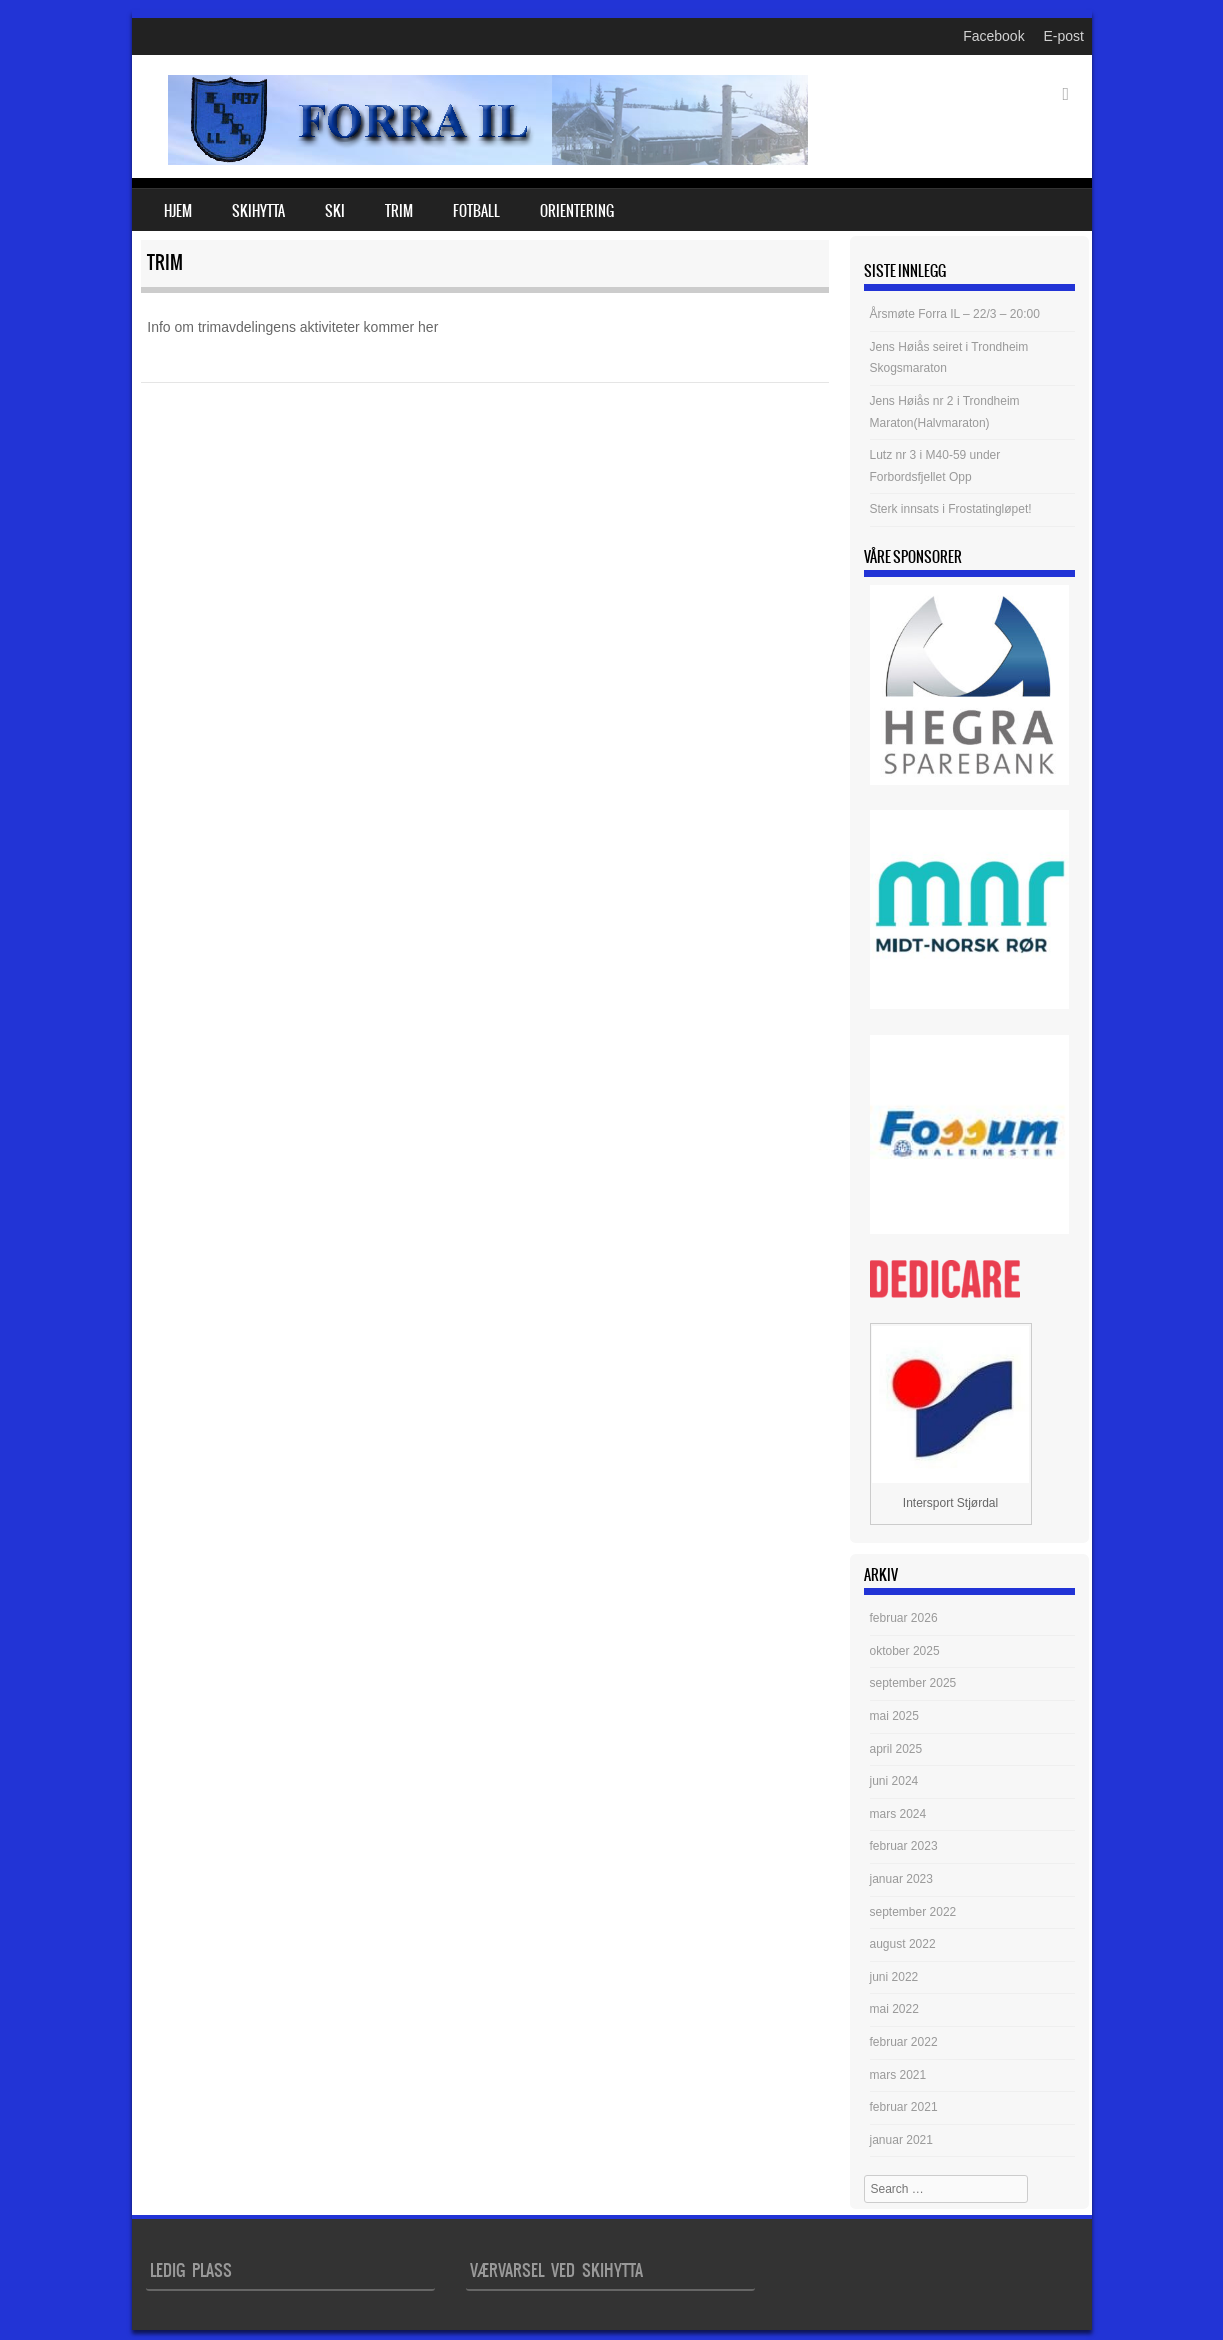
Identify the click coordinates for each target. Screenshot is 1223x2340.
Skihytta (258, 211)
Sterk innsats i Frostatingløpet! (951, 509)
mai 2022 (894, 2009)
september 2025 (913, 1683)
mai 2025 (894, 1716)
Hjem (178, 211)
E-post (1064, 36)
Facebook (993, 36)
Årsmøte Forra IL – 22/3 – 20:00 (955, 314)
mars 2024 (898, 1814)
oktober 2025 (905, 1651)
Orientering (577, 211)
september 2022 (913, 1912)
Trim (399, 211)
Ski (335, 211)
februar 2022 (904, 2042)
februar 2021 (904, 2107)
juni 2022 (894, 1977)
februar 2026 (904, 1618)
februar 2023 (904, 1846)
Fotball (476, 211)
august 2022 (903, 1944)
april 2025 (896, 1749)
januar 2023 (901, 1879)
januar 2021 (901, 2140)
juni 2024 (894, 1781)
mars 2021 (898, 2075)
